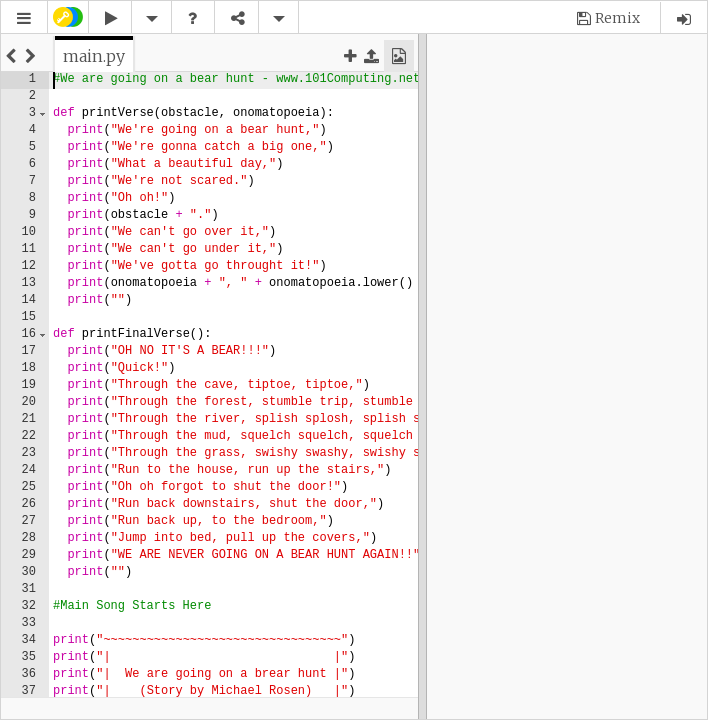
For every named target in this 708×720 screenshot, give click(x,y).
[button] (24, 18)
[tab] (94, 56)
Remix (617, 18)
